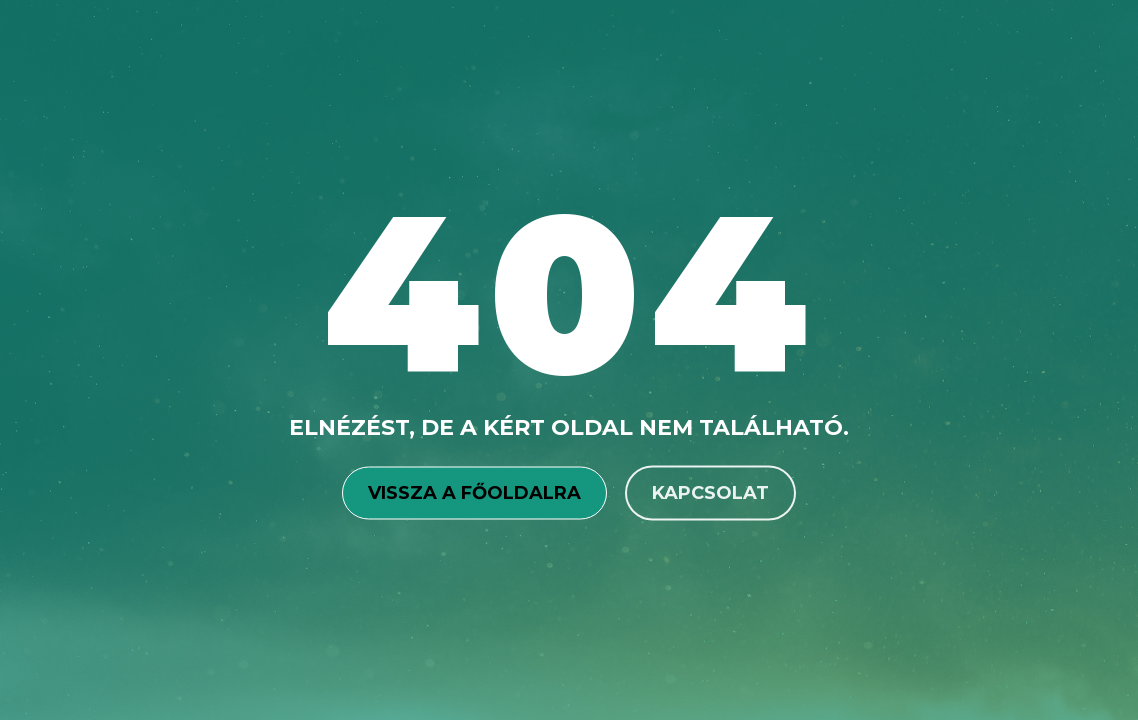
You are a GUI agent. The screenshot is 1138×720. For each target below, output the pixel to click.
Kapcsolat (710, 492)
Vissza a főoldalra (474, 492)
